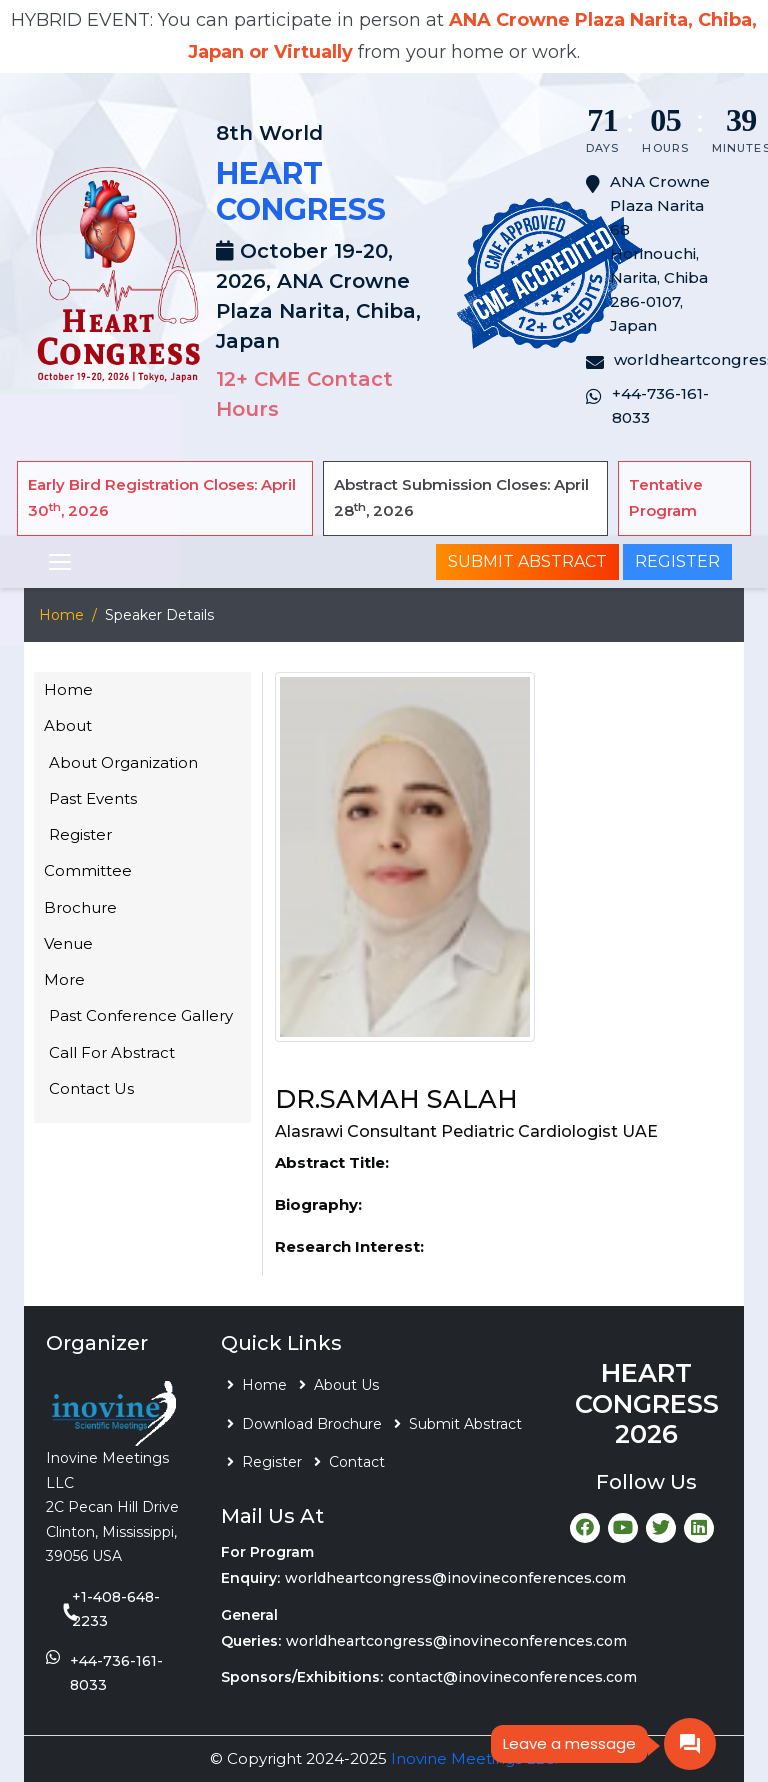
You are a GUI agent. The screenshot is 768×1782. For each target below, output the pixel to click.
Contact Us (91, 1088)
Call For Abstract (112, 1052)
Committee (88, 870)
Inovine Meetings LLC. (474, 1758)
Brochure (80, 907)
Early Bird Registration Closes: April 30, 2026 (162, 497)
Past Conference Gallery (141, 1015)
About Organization (123, 762)
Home (61, 615)
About (68, 725)
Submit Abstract (527, 561)
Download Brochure (312, 1424)
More (64, 979)
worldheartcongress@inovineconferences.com (455, 1578)
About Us (346, 1385)
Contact (357, 1462)
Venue (68, 943)
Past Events (93, 798)
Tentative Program (666, 497)
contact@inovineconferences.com (512, 1677)
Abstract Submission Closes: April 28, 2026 (461, 497)
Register (677, 561)
